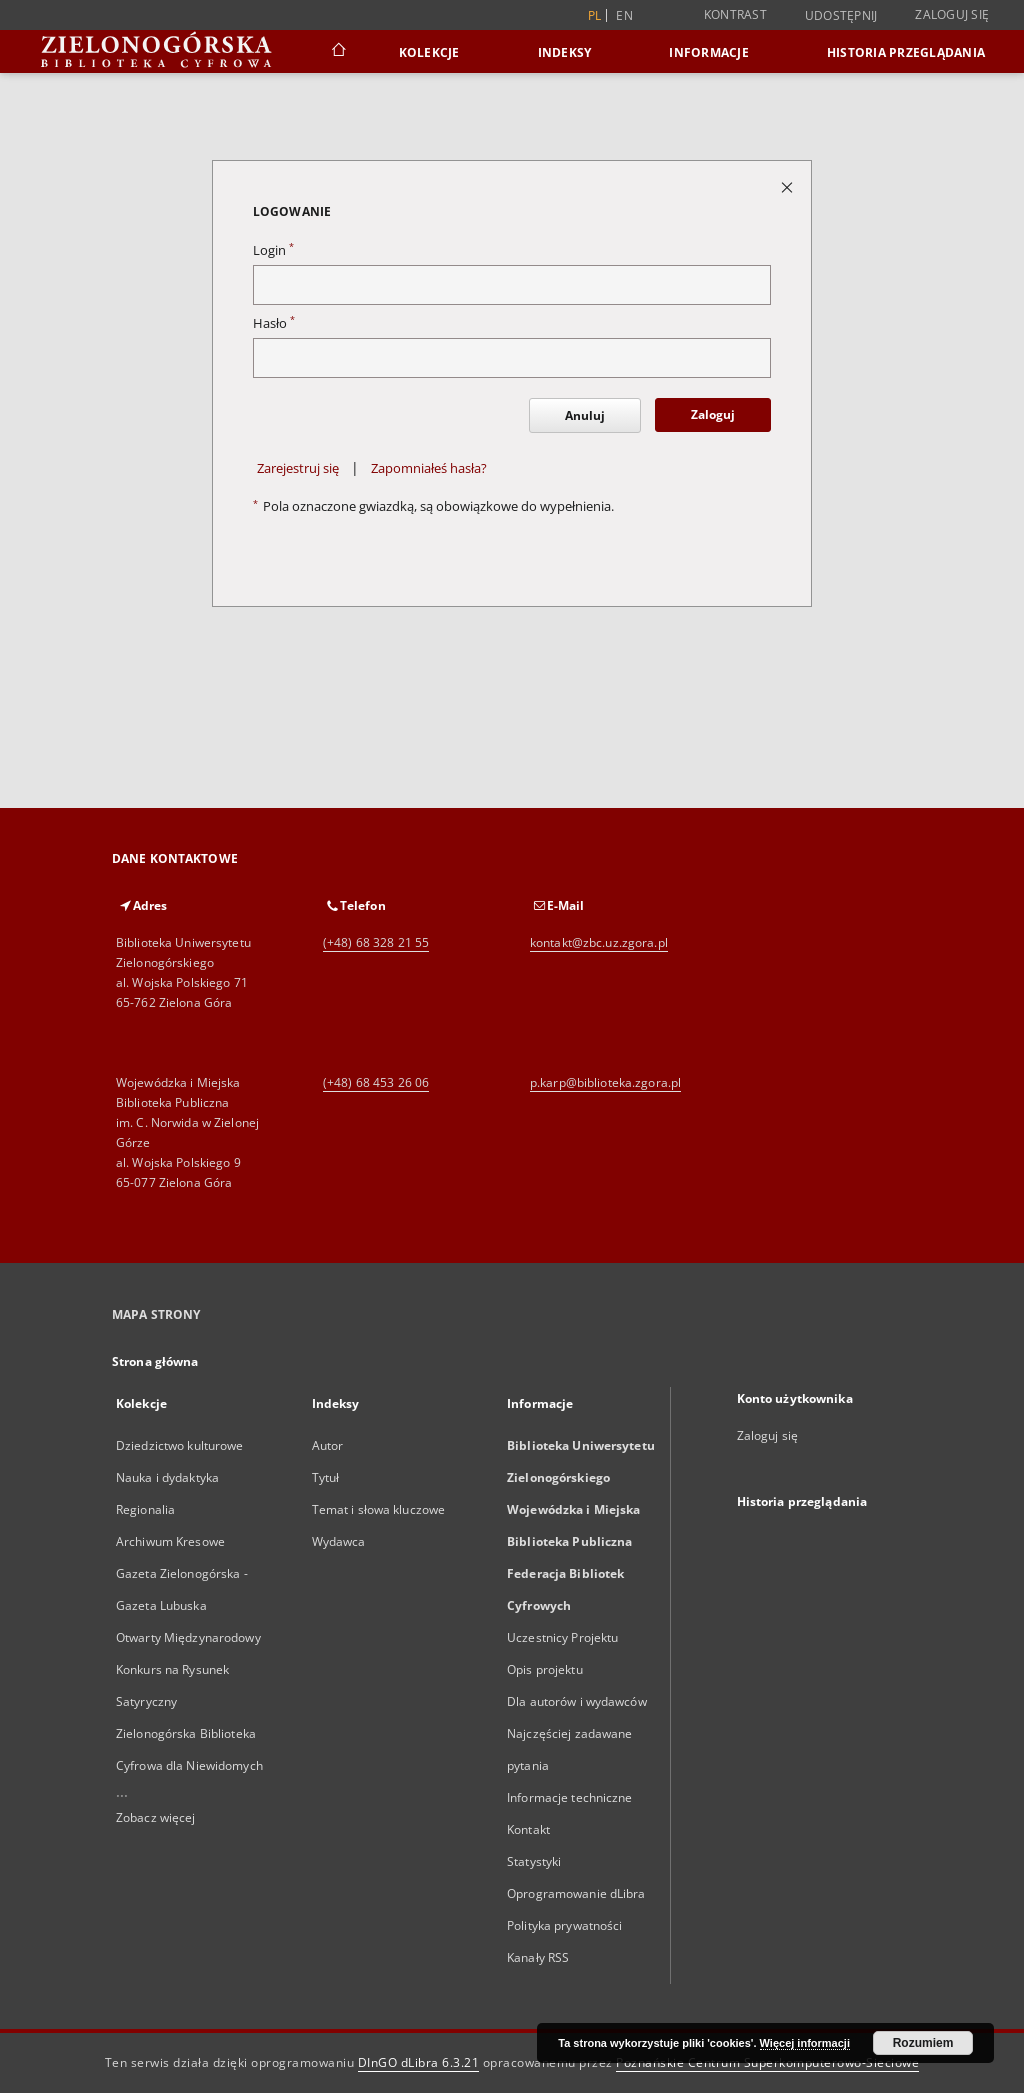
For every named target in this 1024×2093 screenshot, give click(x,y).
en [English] (624, 15)
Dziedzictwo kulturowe (180, 1445)
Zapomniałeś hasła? (429, 468)
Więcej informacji (805, 2043)
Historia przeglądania (906, 52)
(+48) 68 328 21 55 (376, 942)
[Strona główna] (337, 52)
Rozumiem (923, 2043)
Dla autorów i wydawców (577, 1701)
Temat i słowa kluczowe (379, 1509)
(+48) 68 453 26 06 (376, 1082)
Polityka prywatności (564, 1925)
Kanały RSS (538, 1957)
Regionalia (145, 1509)
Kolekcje (429, 52)
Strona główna (155, 1361)
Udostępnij (841, 16)
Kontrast (735, 14)
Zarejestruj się (298, 468)
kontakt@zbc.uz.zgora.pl (599, 942)
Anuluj (585, 415)
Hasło (274, 323)
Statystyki (534, 1861)
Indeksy (565, 52)
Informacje (709, 52)
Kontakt (528, 1829)
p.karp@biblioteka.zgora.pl (605, 1082)
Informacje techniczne (570, 1797)
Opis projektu (545, 1669)
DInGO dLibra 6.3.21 (419, 2062)
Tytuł (326, 1477)
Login (273, 250)
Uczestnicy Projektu (562, 1637)
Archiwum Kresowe (170, 1541)
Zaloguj (713, 414)
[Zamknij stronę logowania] (788, 186)
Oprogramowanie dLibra (576, 1893)
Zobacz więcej (156, 1817)
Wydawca (339, 1541)
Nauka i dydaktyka (167, 1477)
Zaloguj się (952, 14)
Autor (328, 1445)
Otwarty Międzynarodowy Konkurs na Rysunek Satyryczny (188, 1669)
